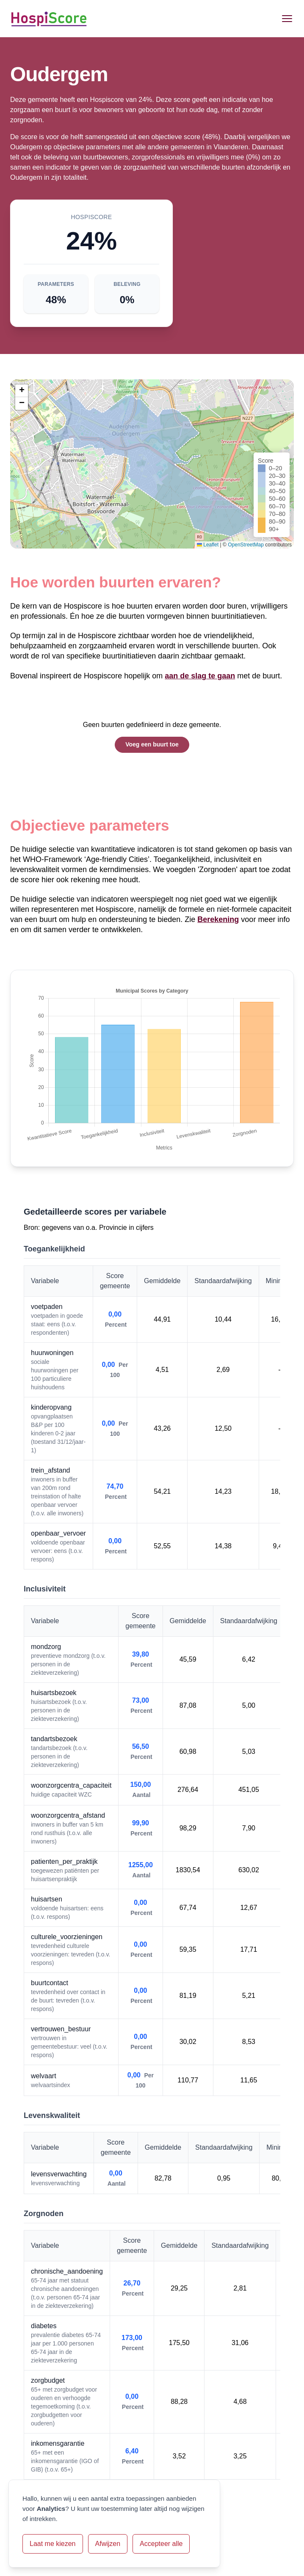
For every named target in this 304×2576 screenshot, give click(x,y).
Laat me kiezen (53, 2543)
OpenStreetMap (246, 545)
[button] (21, 390)
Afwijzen (108, 2543)
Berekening (218, 919)
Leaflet (207, 545)
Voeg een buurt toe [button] (152, 744)
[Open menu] (287, 19)
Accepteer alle (161, 2543)
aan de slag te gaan (200, 676)
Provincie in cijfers (126, 1227)
